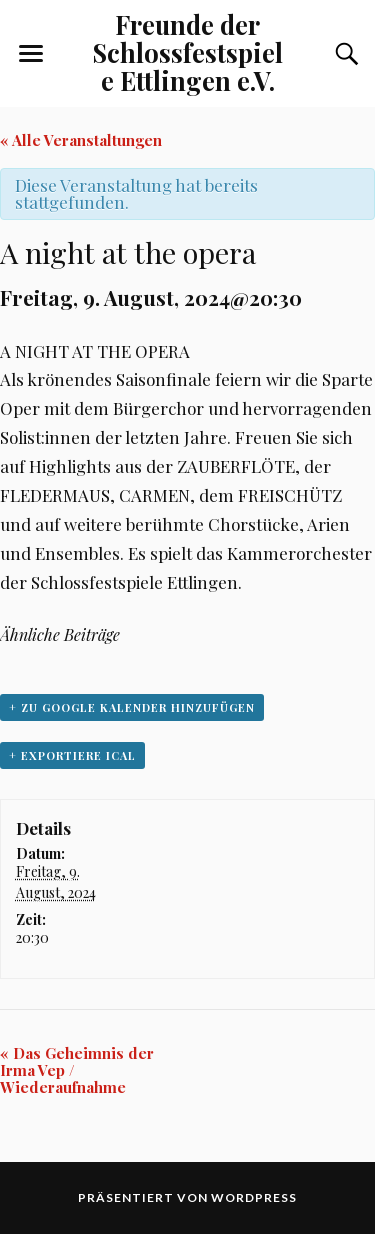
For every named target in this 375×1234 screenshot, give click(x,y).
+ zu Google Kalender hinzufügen (132, 707)
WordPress (254, 1197)
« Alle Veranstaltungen (81, 140)
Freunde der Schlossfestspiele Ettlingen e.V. (188, 52)
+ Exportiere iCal (72, 755)
